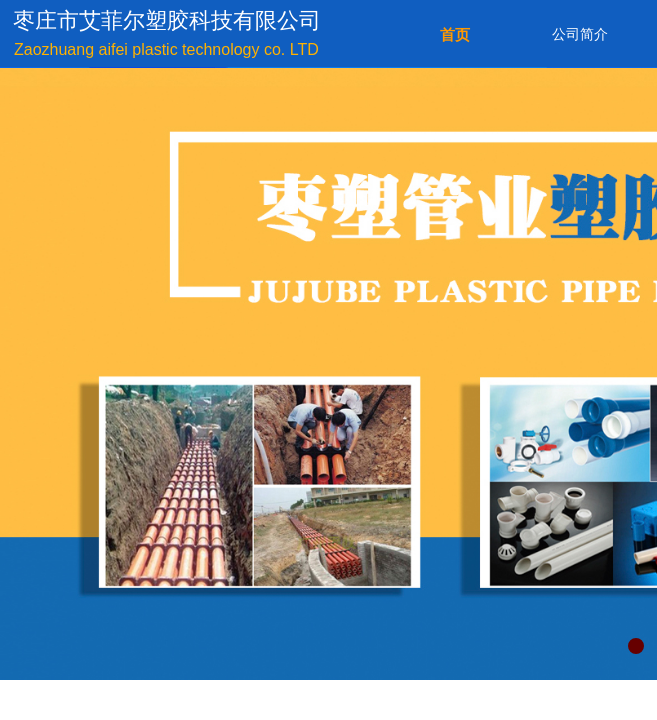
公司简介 (580, 34)
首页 (455, 35)
